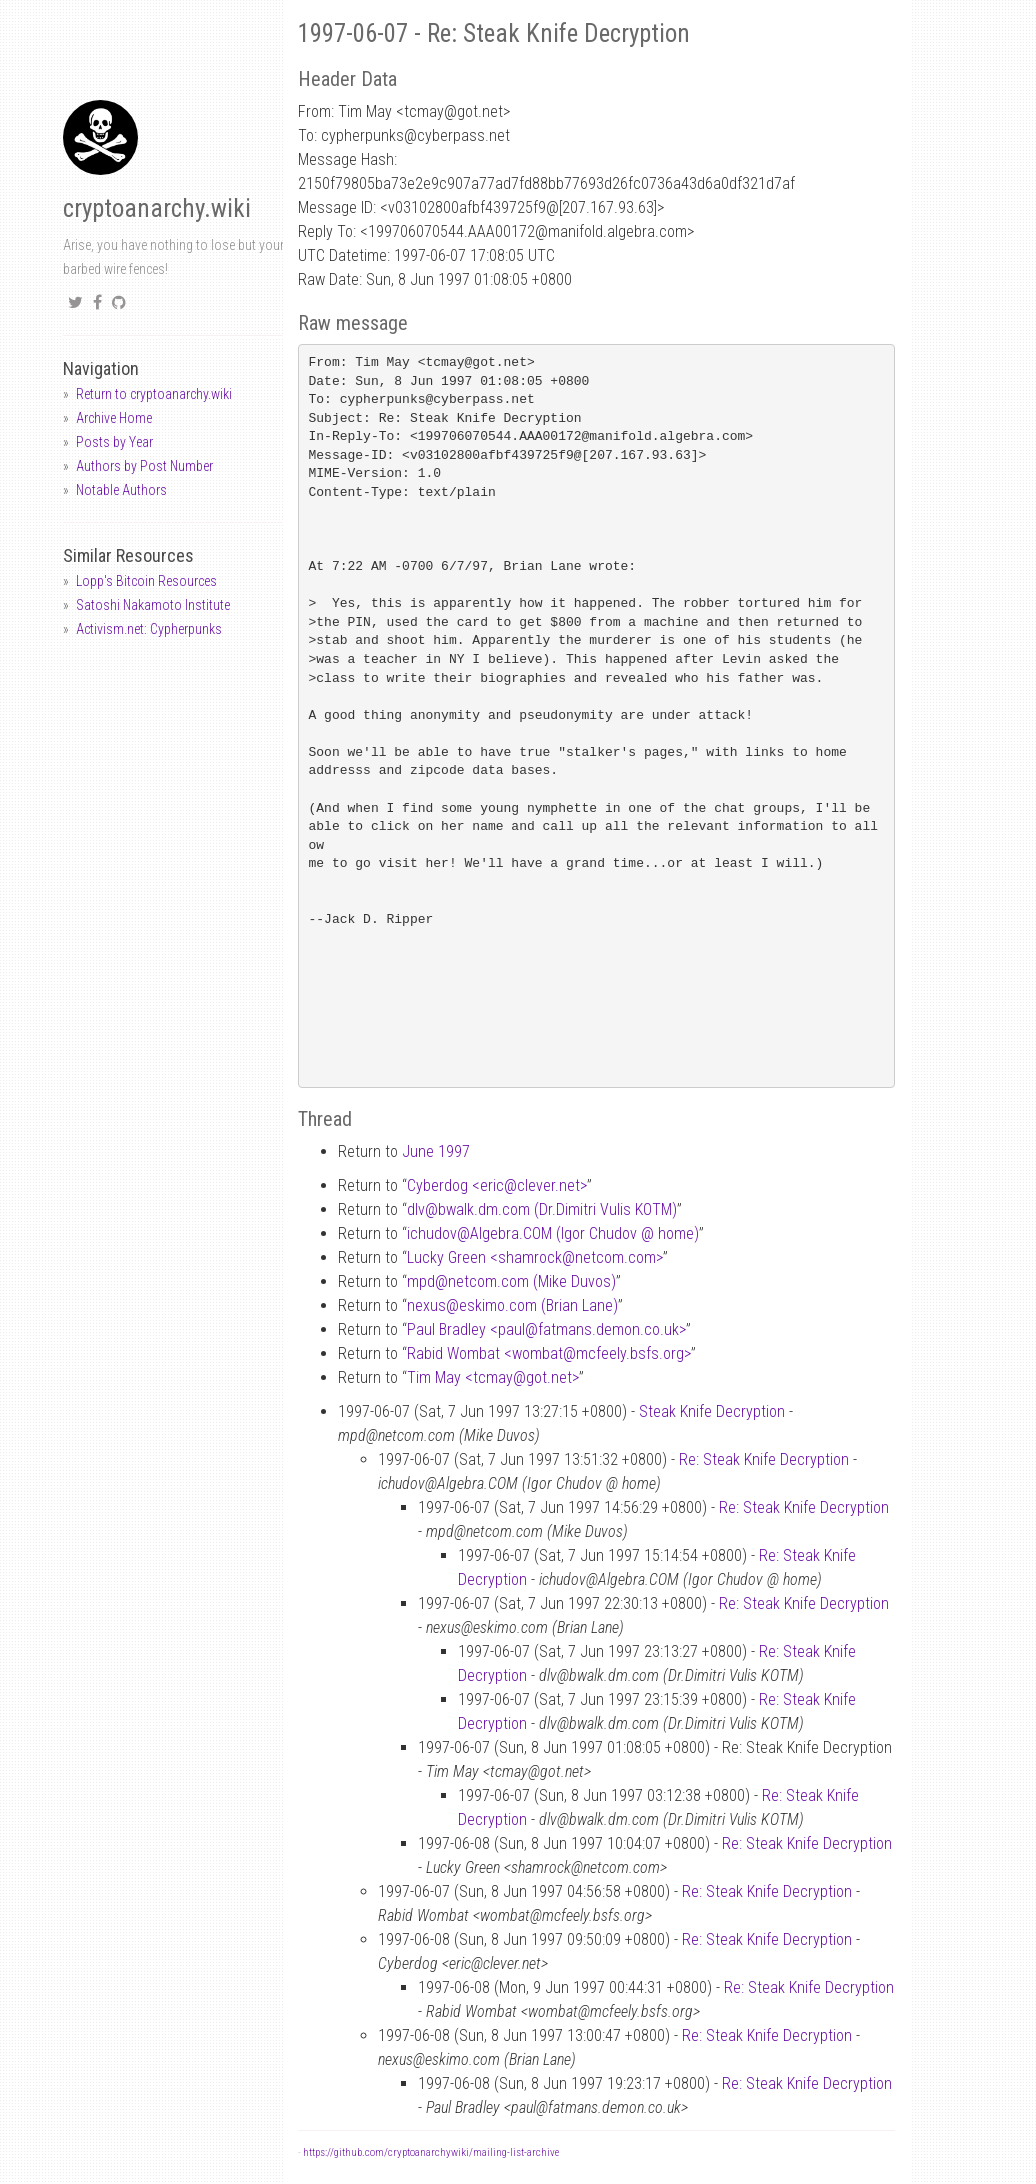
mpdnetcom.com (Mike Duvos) (511, 1281)
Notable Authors (121, 490)
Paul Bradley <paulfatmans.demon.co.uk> (546, 1329)
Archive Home (114, 418)
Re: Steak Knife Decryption (764, 1459)
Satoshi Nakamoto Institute (153, 605)
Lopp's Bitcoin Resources (146, 581)
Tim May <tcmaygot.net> (493, 1377)
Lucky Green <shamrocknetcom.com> (535, 1257)
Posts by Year (114, 442)
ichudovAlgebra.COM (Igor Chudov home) (553, 1233)
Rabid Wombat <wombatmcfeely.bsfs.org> (549, 1353)
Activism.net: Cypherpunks (149, 629)
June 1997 (436, 1151)
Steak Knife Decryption (712, 1411)
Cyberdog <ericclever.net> (497, 1185)
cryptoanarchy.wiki (157, 208)
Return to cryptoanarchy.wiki (154, 394)
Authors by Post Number (144, 466)
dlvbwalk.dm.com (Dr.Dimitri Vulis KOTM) (542, 1209)
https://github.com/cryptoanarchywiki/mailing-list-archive (431, 2152)
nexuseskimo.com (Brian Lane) (512, 1305)
